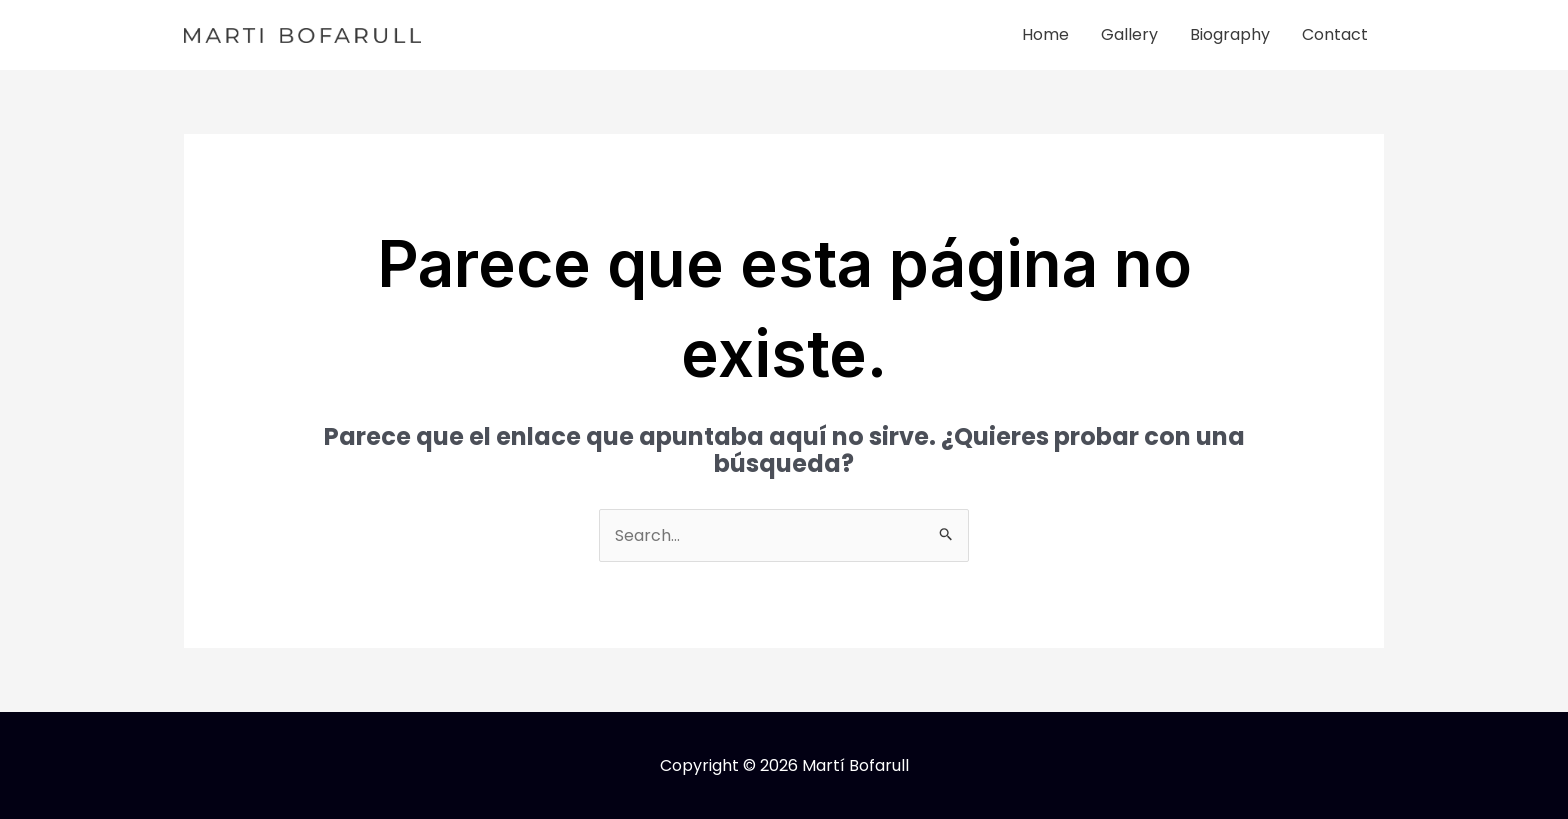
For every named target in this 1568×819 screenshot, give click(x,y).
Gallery (1129, 34)
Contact (1335, 34)
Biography (1230, 34)
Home (1045, 34)
